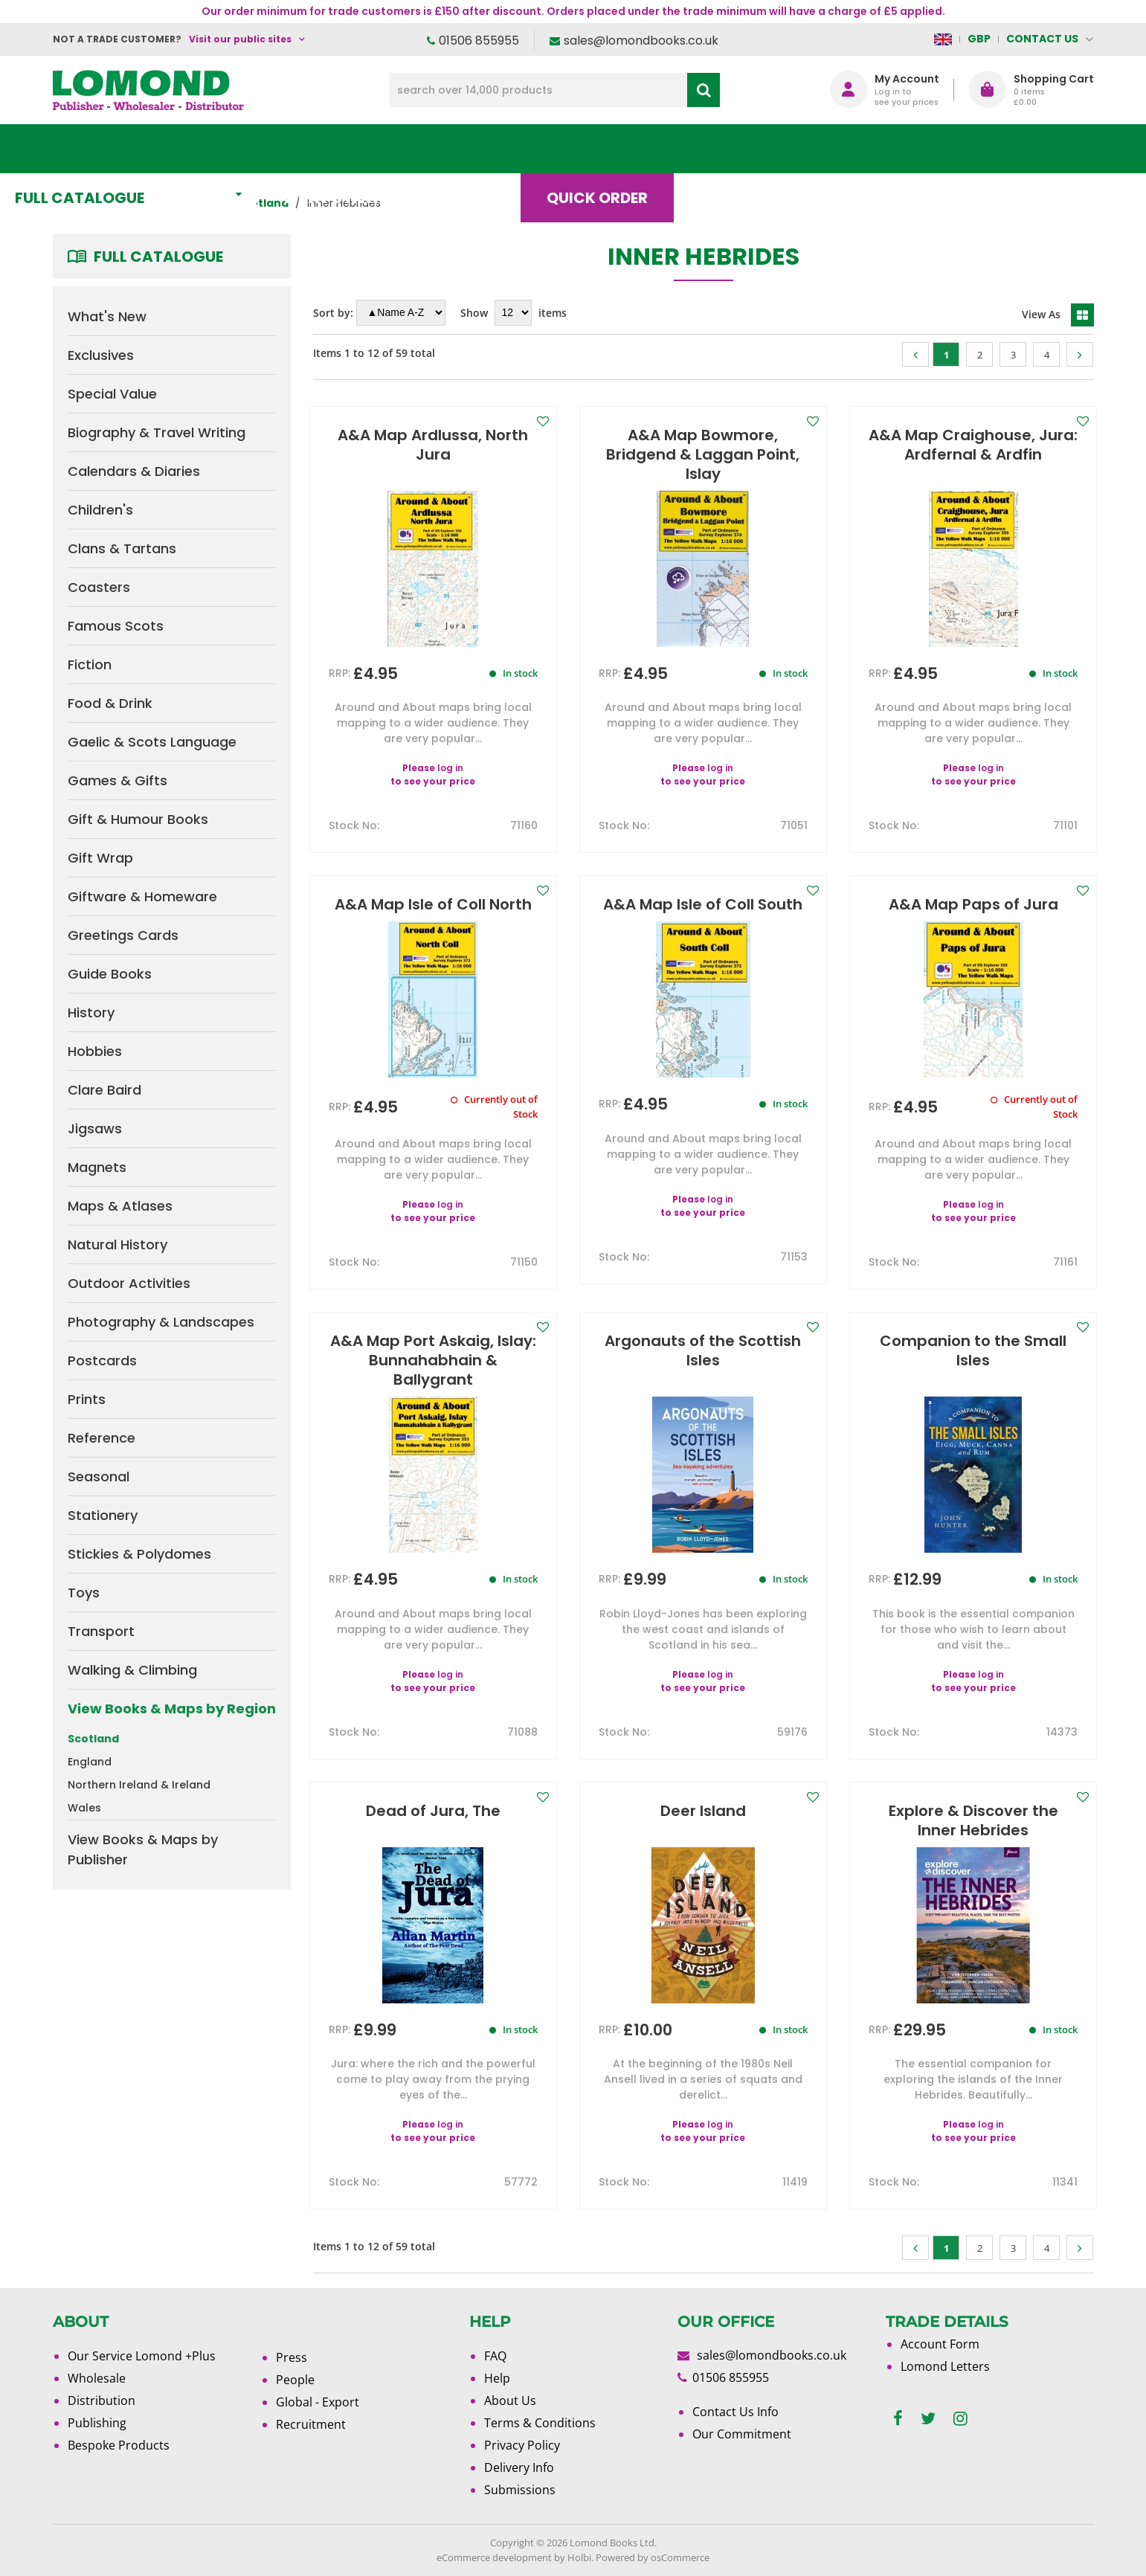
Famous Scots (116, 625)
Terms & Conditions (540, 2423)
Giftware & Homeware (142, 896)
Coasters (99, 587)
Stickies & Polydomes (139, 1554)
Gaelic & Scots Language (152, 741)
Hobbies (95, 1051)
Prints (87, 1399)
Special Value (112, 393)
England (90, 1761)
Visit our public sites (240, 39)
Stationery (103, 1515)
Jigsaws (95, 1128)
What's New (384, 148)
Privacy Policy (522, 2445)
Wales (84, 1807)
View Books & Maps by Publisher (143, 1849)
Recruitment (311, 2424)
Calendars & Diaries (134, 471)
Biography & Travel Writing (156, 432)
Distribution (101, 2400)
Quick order (639, 148)
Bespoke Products (119, 2445)
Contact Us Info (735, 2411)
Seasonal (98, 1476)
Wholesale (97, 2378)
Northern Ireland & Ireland (139, 1784)
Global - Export (317, 2402)
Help (497, 2378)
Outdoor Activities (129, 1283)
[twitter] (928, 2418)
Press (291, 2357)
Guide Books (110, 974)
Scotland (93, 1738)
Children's (100, 509)
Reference (101, 1438)
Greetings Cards (123, 935)
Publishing (97, 2423)
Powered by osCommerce (652, 2557)
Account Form (940, 2344)
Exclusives (101, 355)
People (295, 2379)
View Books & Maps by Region (172, 1708)
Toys (84, 1592)
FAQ (495, 2356)
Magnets (97, 1167)
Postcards (102, 1360)
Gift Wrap (100, 858)
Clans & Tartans (122, 548)
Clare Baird (104, 1090)
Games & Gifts (117, 780)
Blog (762, 148)
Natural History (117, 1244)
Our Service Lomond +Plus (142, 2356)
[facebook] (898, 2418)
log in (450, 767)
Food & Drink (110, 703)
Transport (101, 1631)
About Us (873, 148)
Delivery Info (519, 2467)
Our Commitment (741, 2434)
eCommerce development (494, 2557)
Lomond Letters (945, 2366)
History (91, 1012)
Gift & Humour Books (138, 819)
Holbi (579, 2557)
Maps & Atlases (120, 1206)
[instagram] (960, 2418)
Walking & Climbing (132, 1670)
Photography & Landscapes (161, 1322)
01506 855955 (479, 40)
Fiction (90, 664)
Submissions (520, 2490)
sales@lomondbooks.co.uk (641, 40)
